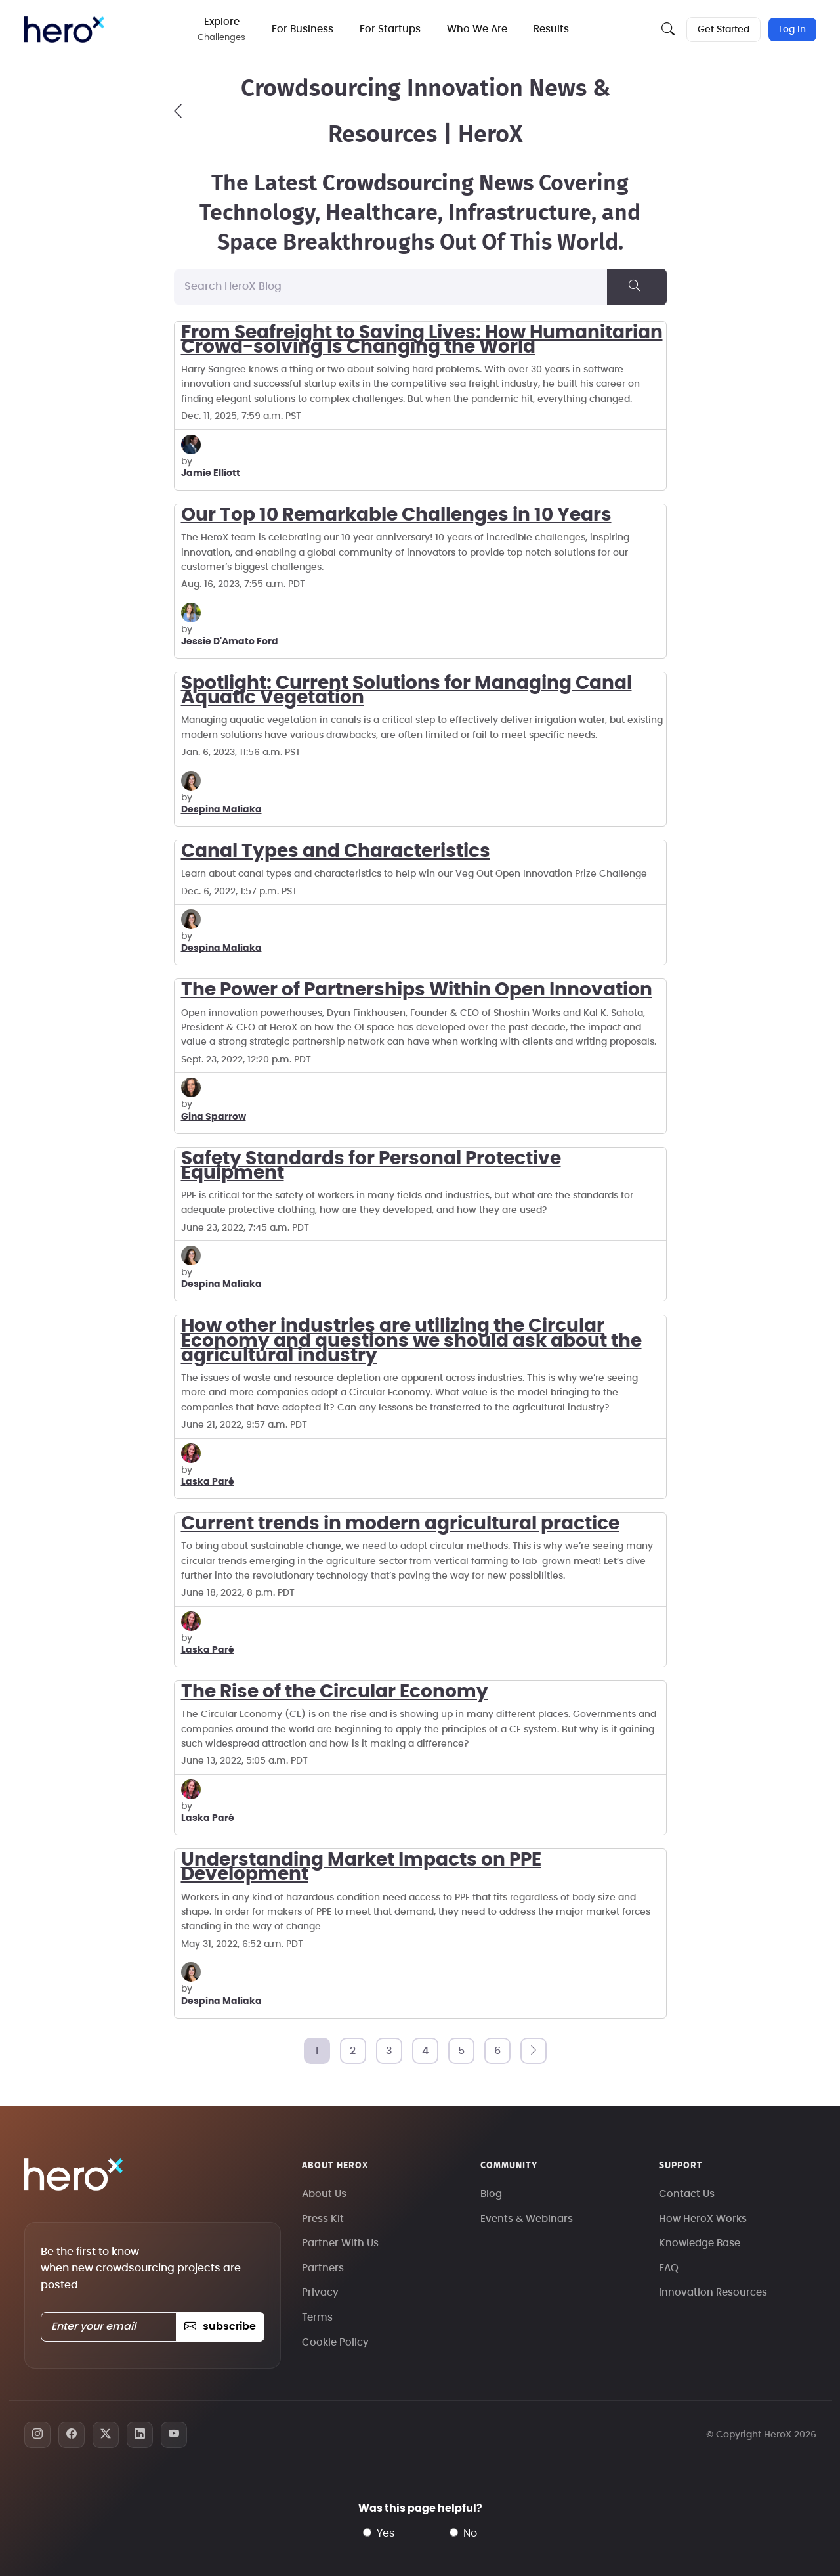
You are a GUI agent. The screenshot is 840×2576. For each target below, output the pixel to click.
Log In (792, 29)
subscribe (220, 2326)
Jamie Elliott (210, 473)
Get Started (723, 29)
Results (552, 29)
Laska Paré (207, 1482)
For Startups (390, 29)
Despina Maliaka (221, 809)
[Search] (636, 287)
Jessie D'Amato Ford (229, 641)
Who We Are (478, 29)
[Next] (533, 2051)
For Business (303, 29)
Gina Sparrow (213, 1117)
